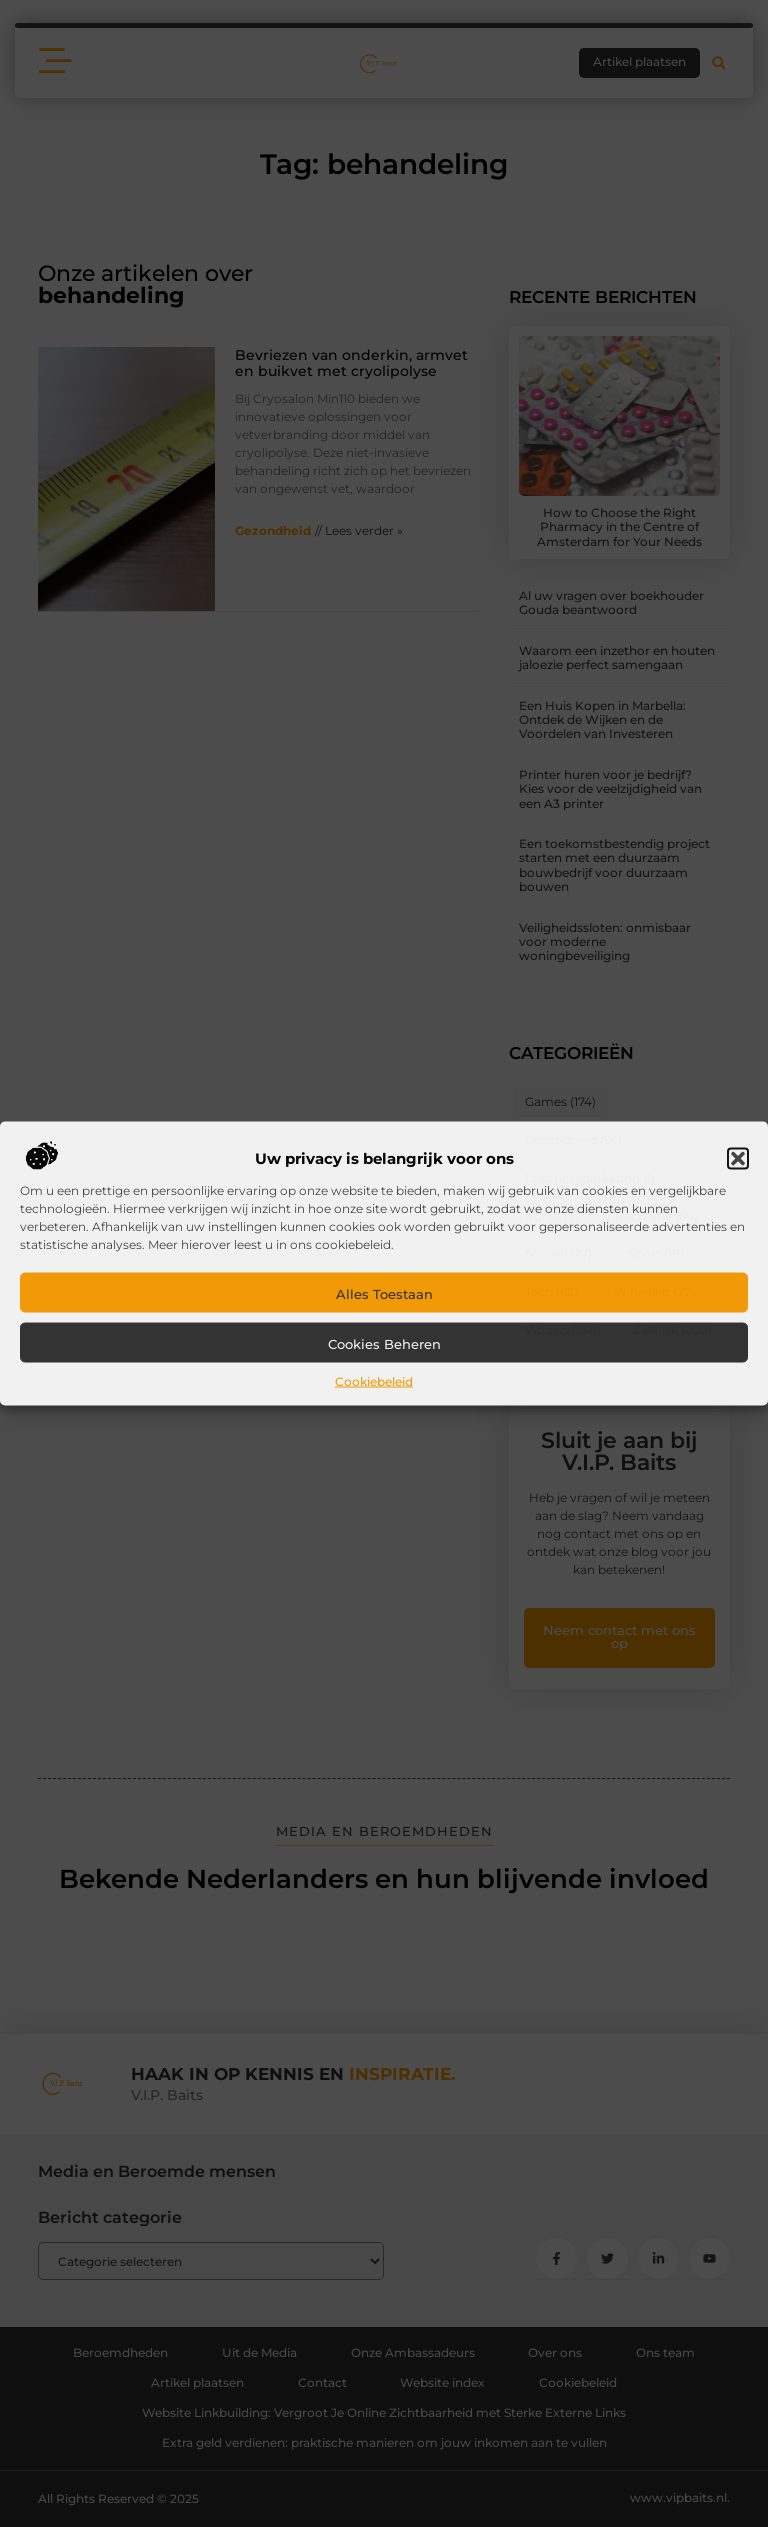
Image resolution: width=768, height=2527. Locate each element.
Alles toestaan (384, 1294)
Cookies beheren (384, 1344)
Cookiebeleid (374, 1381)
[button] (738, 1159)
